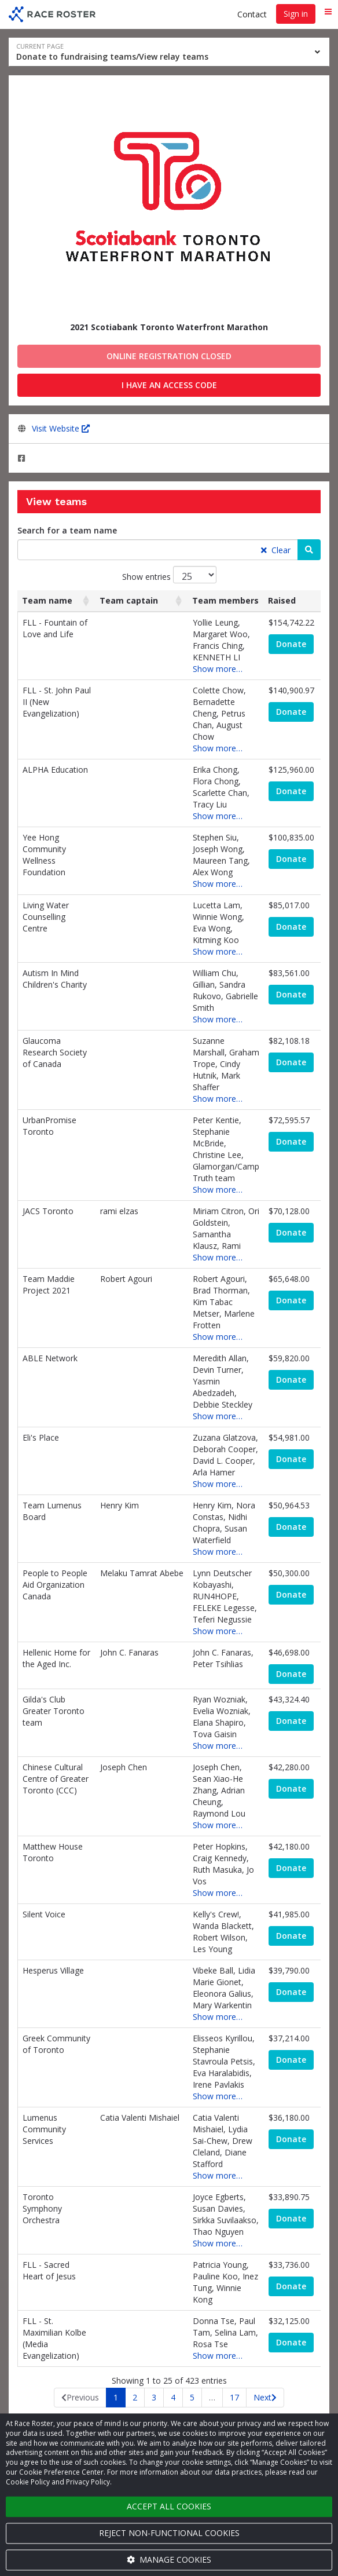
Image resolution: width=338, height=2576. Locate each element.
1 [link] (115, 2397)
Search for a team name (67, 530)
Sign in (296, 13)
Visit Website (61, 428)
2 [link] (135, 2397)
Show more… (218, 668)
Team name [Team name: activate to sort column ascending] (47, 600)
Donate (291, 643)
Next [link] (262, 2397)
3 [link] (154, 2397)
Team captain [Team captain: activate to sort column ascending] (129, 600)
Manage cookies (169, 2559)
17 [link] (234, 2397)
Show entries (169, 574)
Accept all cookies (169, 2506)
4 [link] (173, 2397)
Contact (252, 14)
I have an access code (169, 384)
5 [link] (192, 2397)
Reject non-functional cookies (169, 2532)
